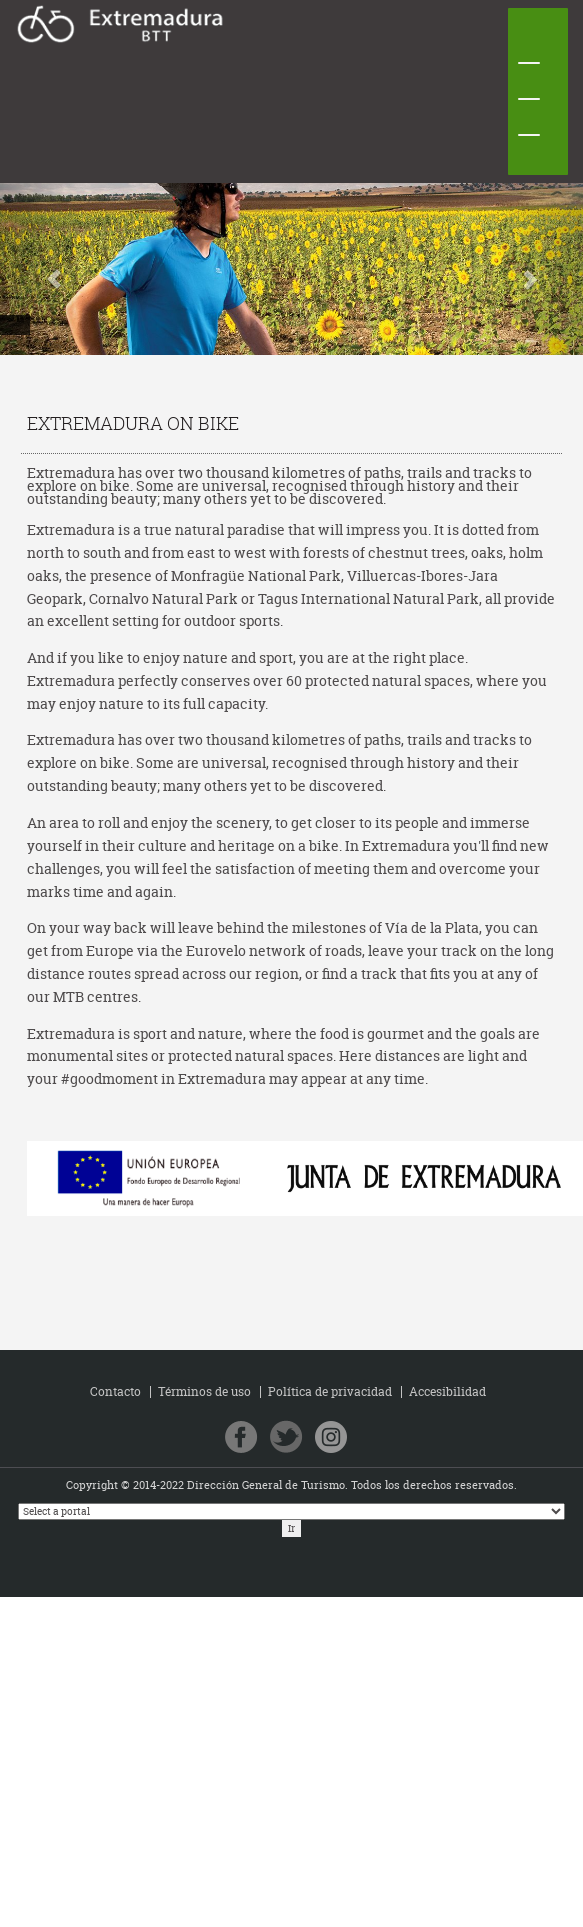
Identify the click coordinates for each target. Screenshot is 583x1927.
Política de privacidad (330, 1391)
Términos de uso (204, 1391)
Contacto (115, 1391)
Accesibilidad (447, 1391)
